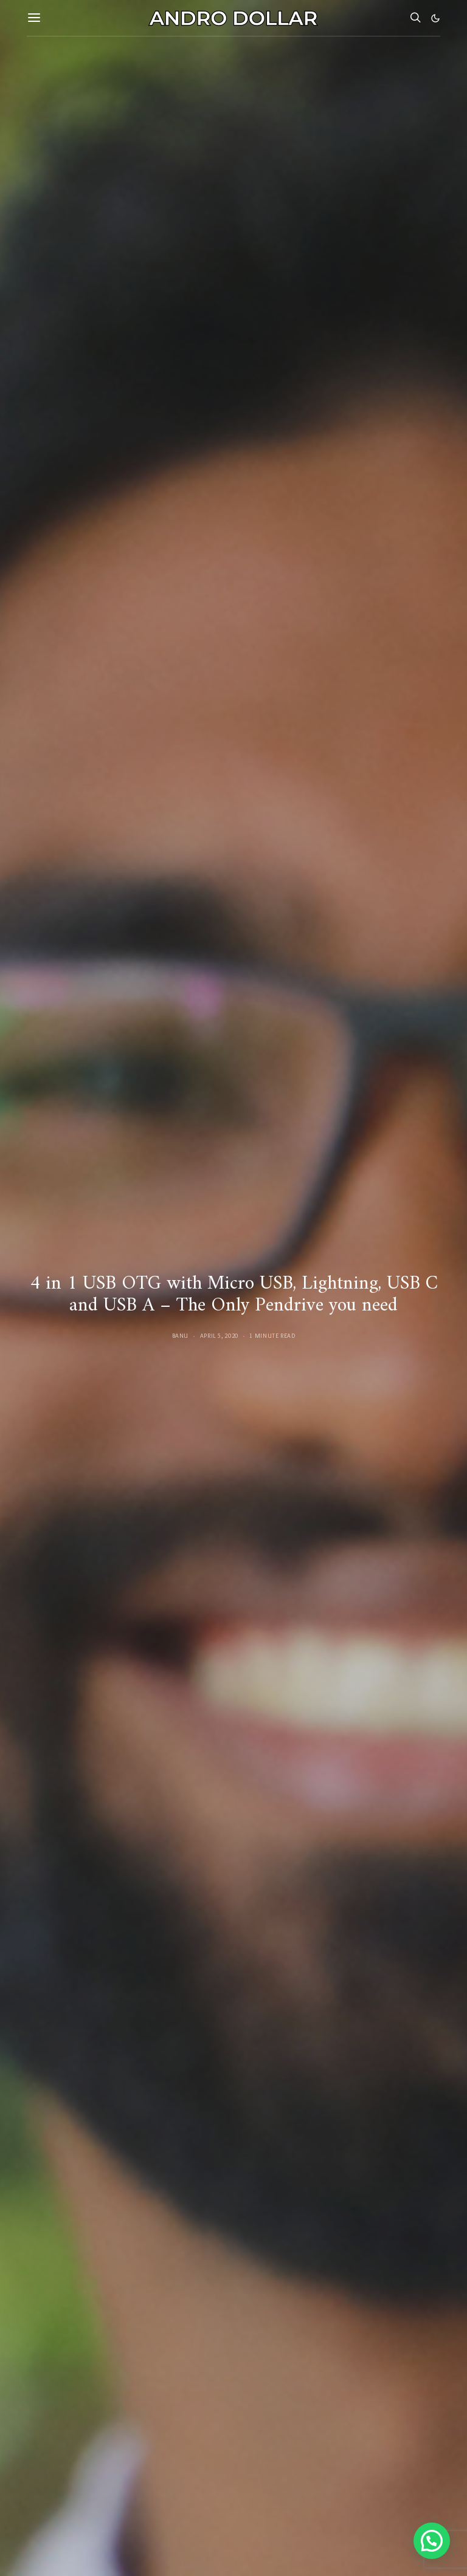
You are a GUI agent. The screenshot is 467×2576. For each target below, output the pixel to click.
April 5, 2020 (219, 1336)
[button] (435, 18)
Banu (180, 1336)
